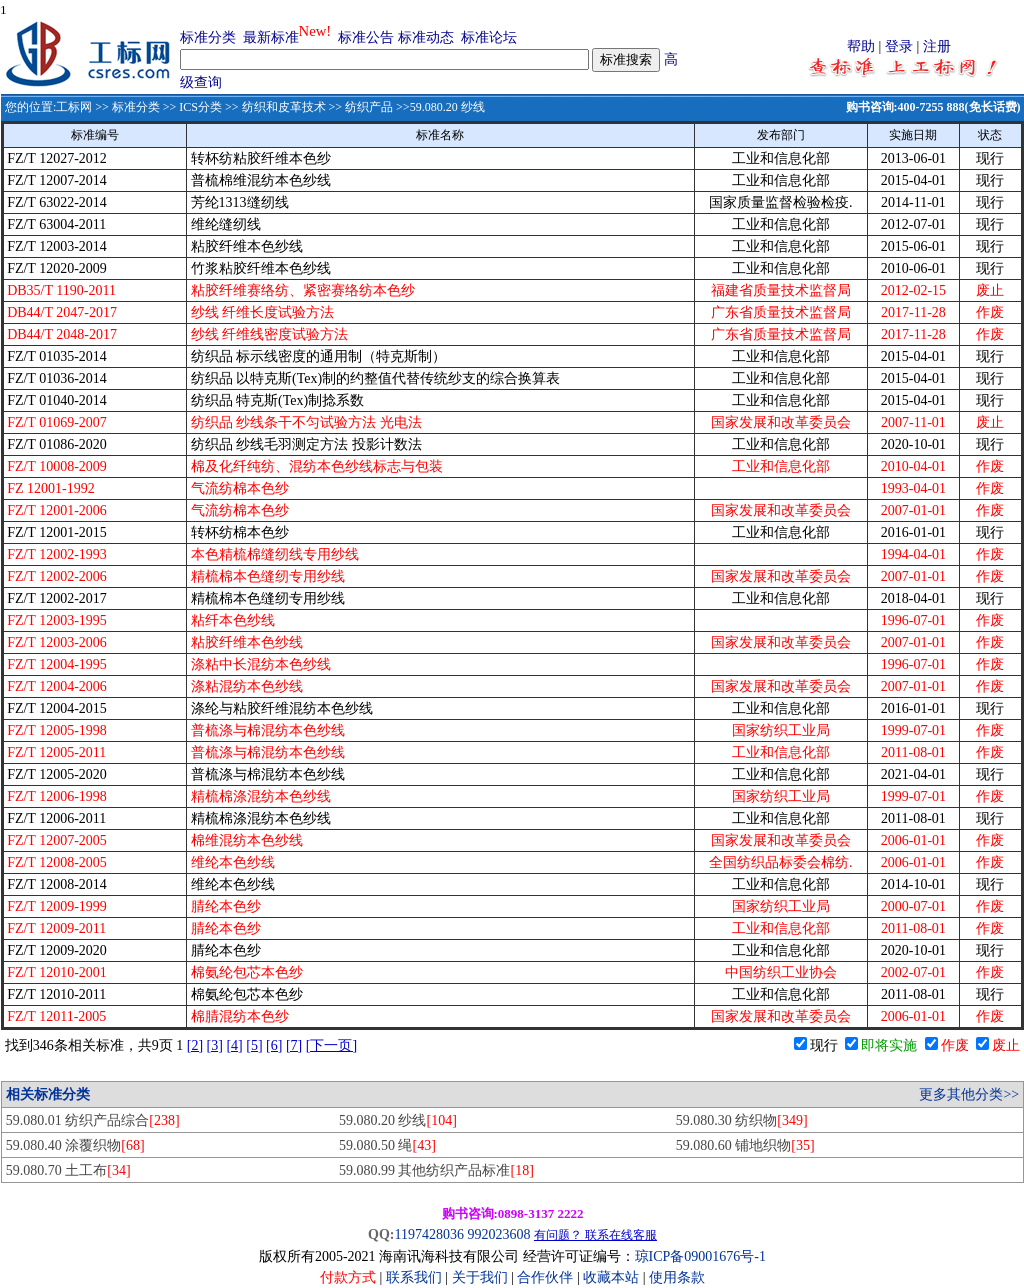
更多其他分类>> (969, 1094)
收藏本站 (611, 1277)
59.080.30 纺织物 (742, 1120)
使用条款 (677, 1277)
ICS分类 (200, 107)
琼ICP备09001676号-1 (700, 1256)
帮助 (861, 46)
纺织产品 (369, 107)
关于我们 (482, 1277)
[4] (234, 1045)
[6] (274, 1045)
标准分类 (208, 37)
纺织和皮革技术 (284, 107)
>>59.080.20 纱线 (439, 107)
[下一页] (331, 1045)
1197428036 (428, 1234)
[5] (254, 1045)
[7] (294, 1045)
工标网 (74, 107)
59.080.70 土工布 (68, 1170)
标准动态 (426, 37)
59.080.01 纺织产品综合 (93, 1120)
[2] (195, 1045)
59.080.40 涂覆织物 (75, 1145)
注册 (937, 46)
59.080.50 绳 (387, 1145)
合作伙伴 (545, 1277)
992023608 (498, 1234)
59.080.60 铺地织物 (745, 1145)
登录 (899, 46)
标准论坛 (489, 37)
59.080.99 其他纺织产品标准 (436, 1170)
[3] (215, 1045)
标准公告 (366, 37)
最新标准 (271, 37)
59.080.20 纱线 (398, 1120)
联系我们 (414, 1277)
